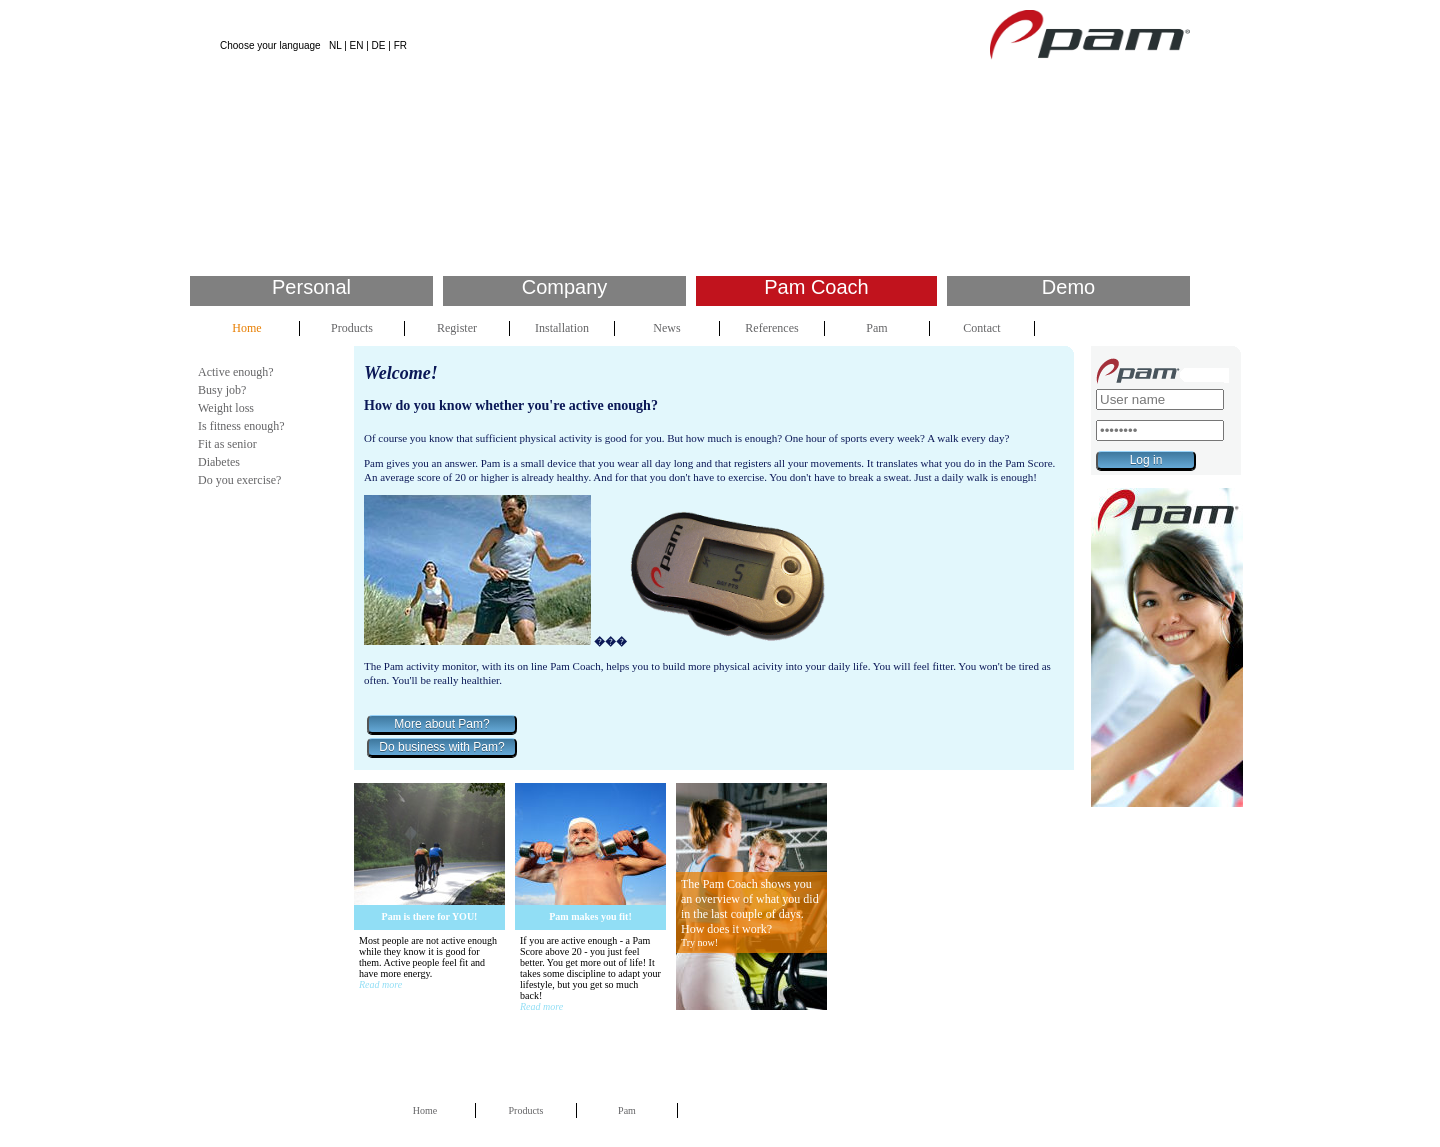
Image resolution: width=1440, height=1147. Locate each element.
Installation (562, 328)
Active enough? (236, 372)
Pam (876, 328)
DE (379, 45)
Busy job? (222, 390)
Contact (981, 328)
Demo (1068, 287)
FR (400, 45)
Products (352, 328)
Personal (311, 287)
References (771, 328)
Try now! (699, 942)
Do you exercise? (239, 480)
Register (457, 328)
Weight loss (226, 408)
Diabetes (219, 462)
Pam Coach (816, 287)
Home (246, 328)
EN (357, 45)
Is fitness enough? (241, 426)
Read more (380, 984)
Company (565, 287)
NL (335, 45)
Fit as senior (227, 444)
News (666, 328)
